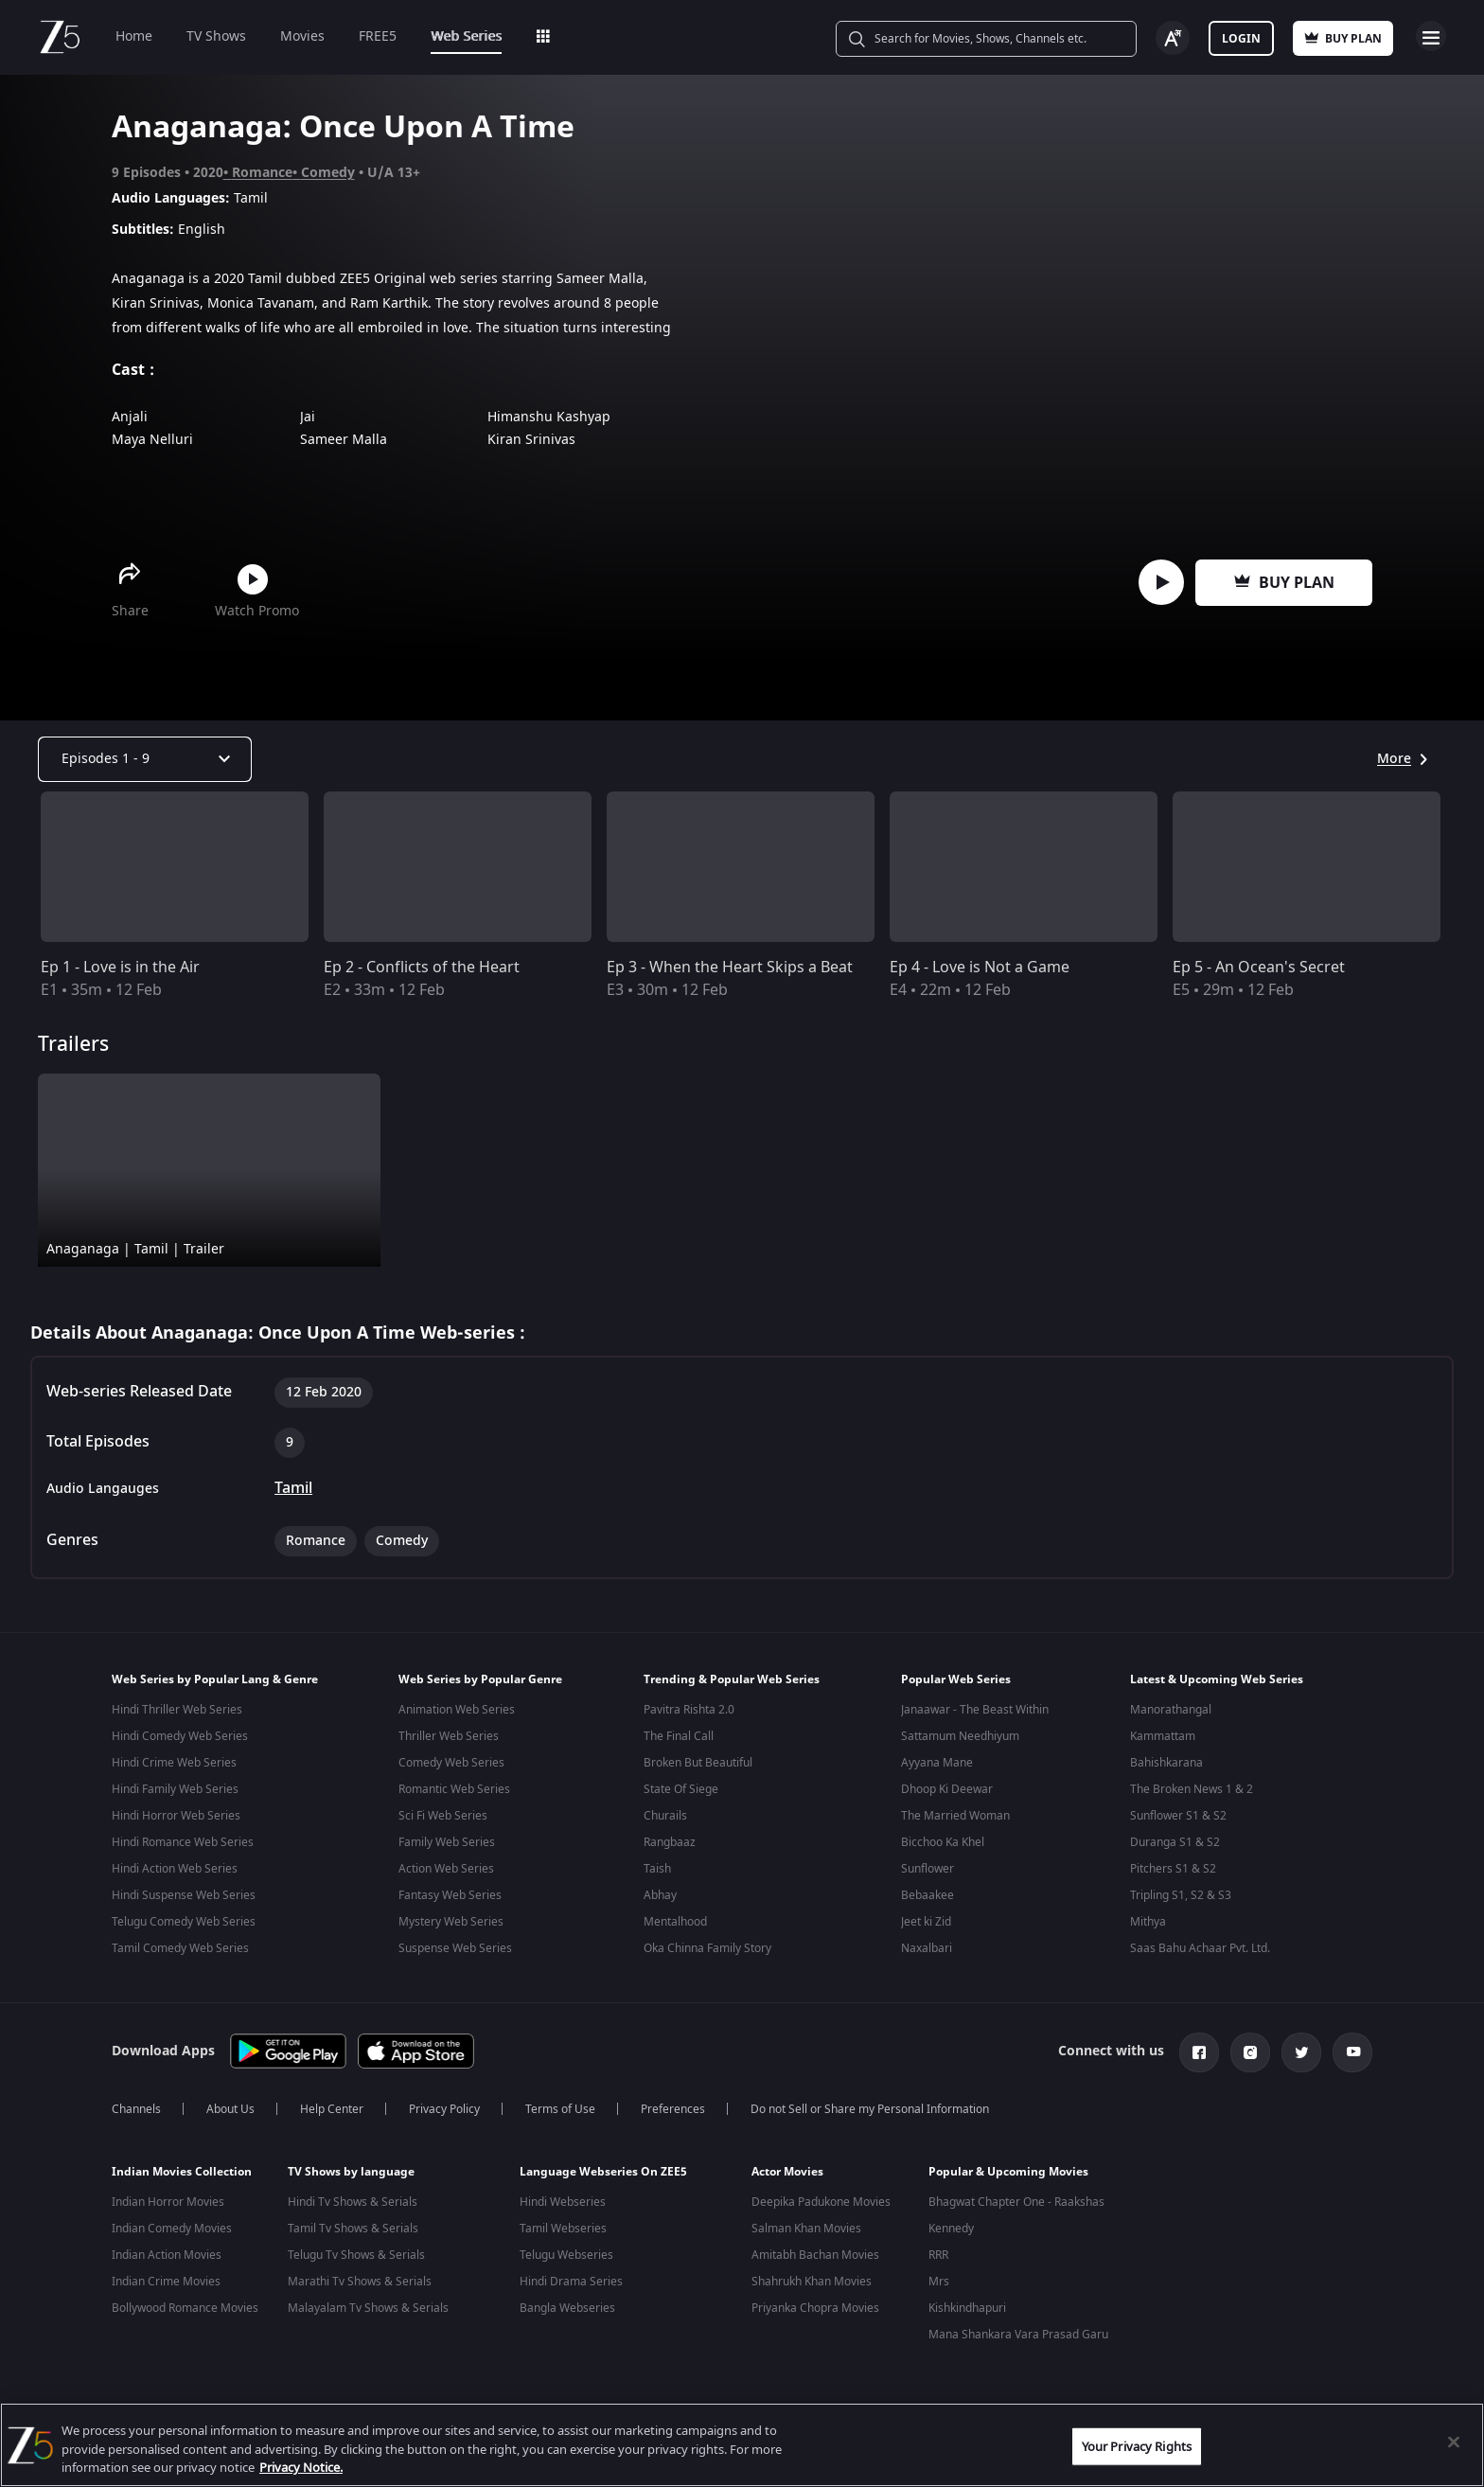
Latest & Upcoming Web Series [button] (1216, 1679)
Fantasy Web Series (450, 1895)
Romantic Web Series (454, 1789)
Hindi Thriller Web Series (177, 1709)
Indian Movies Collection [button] (182, 2167)
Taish (657, 1868)
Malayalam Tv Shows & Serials (368, 2304)
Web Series (466, 36)
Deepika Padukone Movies (821, 2198)
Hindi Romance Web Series (183, 1842)
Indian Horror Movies (168, 2198)
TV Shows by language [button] (351, 2167)
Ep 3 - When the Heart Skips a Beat (730, 967)
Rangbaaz (670, 1842)
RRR (938, 2251)
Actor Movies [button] (787, 2167)
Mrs (938, 2277)
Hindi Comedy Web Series (180, 1736)
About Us (230, 2105)
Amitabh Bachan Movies (815, 2251)
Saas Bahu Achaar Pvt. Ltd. (1200, 1948)
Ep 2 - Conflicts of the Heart (422, 967)
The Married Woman (955, 1815)
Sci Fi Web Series (442, 1815)
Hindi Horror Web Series (176, 1815)
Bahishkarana (1166, 1762)
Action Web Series (446, 1868)
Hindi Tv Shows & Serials (352, 2198)
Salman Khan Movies (806, 2224)
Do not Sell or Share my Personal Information (870, 2105)
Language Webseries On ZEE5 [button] (603, 2167)
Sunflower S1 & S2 (1178, 1815)
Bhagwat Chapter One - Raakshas (1016, 2198)
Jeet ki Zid (926, 1921)
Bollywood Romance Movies (185, 2304)
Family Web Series (446, 1842)
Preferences (673, 2105)
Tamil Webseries (563, 2224)
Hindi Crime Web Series (174, 1762)
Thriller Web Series (448, 1736)
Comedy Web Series (451, 1762)
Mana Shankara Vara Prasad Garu (1018, 2330)
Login (1241, 38)
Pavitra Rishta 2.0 (689, 1709)
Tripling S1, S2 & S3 (1180, 1895)
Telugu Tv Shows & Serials (356, 2251)
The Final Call (679, 1736)
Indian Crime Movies (166, 2277)
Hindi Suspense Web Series (184, 1895)
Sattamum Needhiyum (960, 1736)
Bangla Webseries (567, 2304)
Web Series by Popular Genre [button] (480, 1679)
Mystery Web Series (451, 1921)
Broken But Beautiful (698, 1762)
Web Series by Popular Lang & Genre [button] (215, 1679)
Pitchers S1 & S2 (1173, 1868)
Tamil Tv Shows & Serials (353, 2224)
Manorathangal (1170, 1709)
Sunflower (927, 1868)
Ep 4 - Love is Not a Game (979, 967)
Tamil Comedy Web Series (180, 1948)
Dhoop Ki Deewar (947, 1789)
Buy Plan (1284, 583)
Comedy (328, 173)
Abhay (660, 1895)
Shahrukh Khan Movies (811, 2277)
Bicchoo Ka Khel (942, 1842)
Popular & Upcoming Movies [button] (1008, 2167)
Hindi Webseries (563, 2198)
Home (133, 36)
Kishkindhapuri (967, 2304)
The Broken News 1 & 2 (1191, 1789)
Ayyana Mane (937, 1762)
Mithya (1148, 1921)
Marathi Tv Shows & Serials (360, 2277)
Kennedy (951, 2224)
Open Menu (1431, 36)
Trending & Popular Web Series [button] (732, 1679)
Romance (262, 173)
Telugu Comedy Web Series (184, 1921)
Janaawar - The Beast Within (975, 1709)
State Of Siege (681, 1789)
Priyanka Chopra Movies (815, 2304)
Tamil (293, 1488)
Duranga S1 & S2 (1175, 1842)
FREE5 (378, 36)
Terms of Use (560, 2105)
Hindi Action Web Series (175, 1868)
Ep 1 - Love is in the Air (120, 967)
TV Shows (216, 36)
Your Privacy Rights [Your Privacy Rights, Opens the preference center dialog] (1137, 2446)
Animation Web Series (456, 1709)
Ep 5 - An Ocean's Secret (1259, 967)
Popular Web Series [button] (956, 1679)
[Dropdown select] (145, 759)
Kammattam (1162, 1736)
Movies (302, 36)
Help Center (331, 2105)
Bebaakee (927, 1895)
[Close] (1454, 2441)
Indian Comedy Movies (172, 2224)
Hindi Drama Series (571, 2277)
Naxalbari (926, 1948)
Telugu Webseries (566, 2251)
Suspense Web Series (455, 1948)
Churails (665, 1815)
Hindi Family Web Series (175, 1789)
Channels (136, 2105)
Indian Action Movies (166, 2251)
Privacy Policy (444, 2105)
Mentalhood (675, 1921)
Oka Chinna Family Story (707, 1948)
